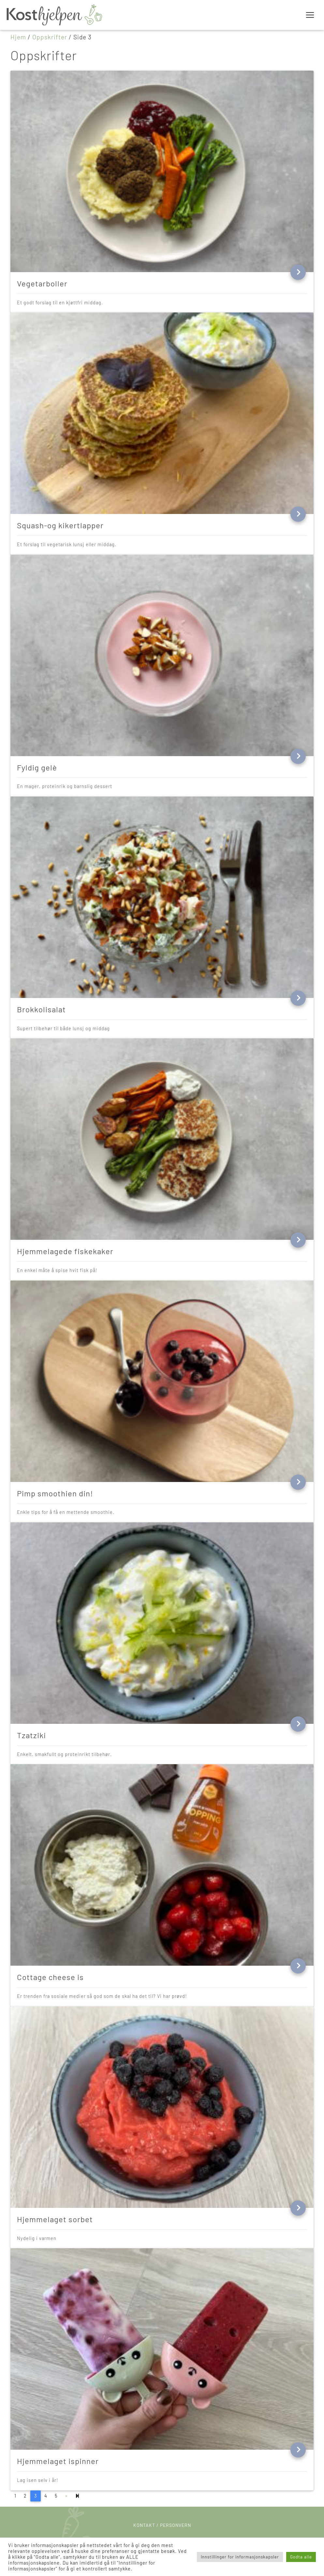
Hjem (18, 37)
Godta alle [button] (301, 2556)
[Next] (77, 2495)
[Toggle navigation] (310, 15)
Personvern (175, 2525)
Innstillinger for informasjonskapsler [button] (240, 2556)
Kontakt (144, 2525)
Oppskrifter (49, 37)
